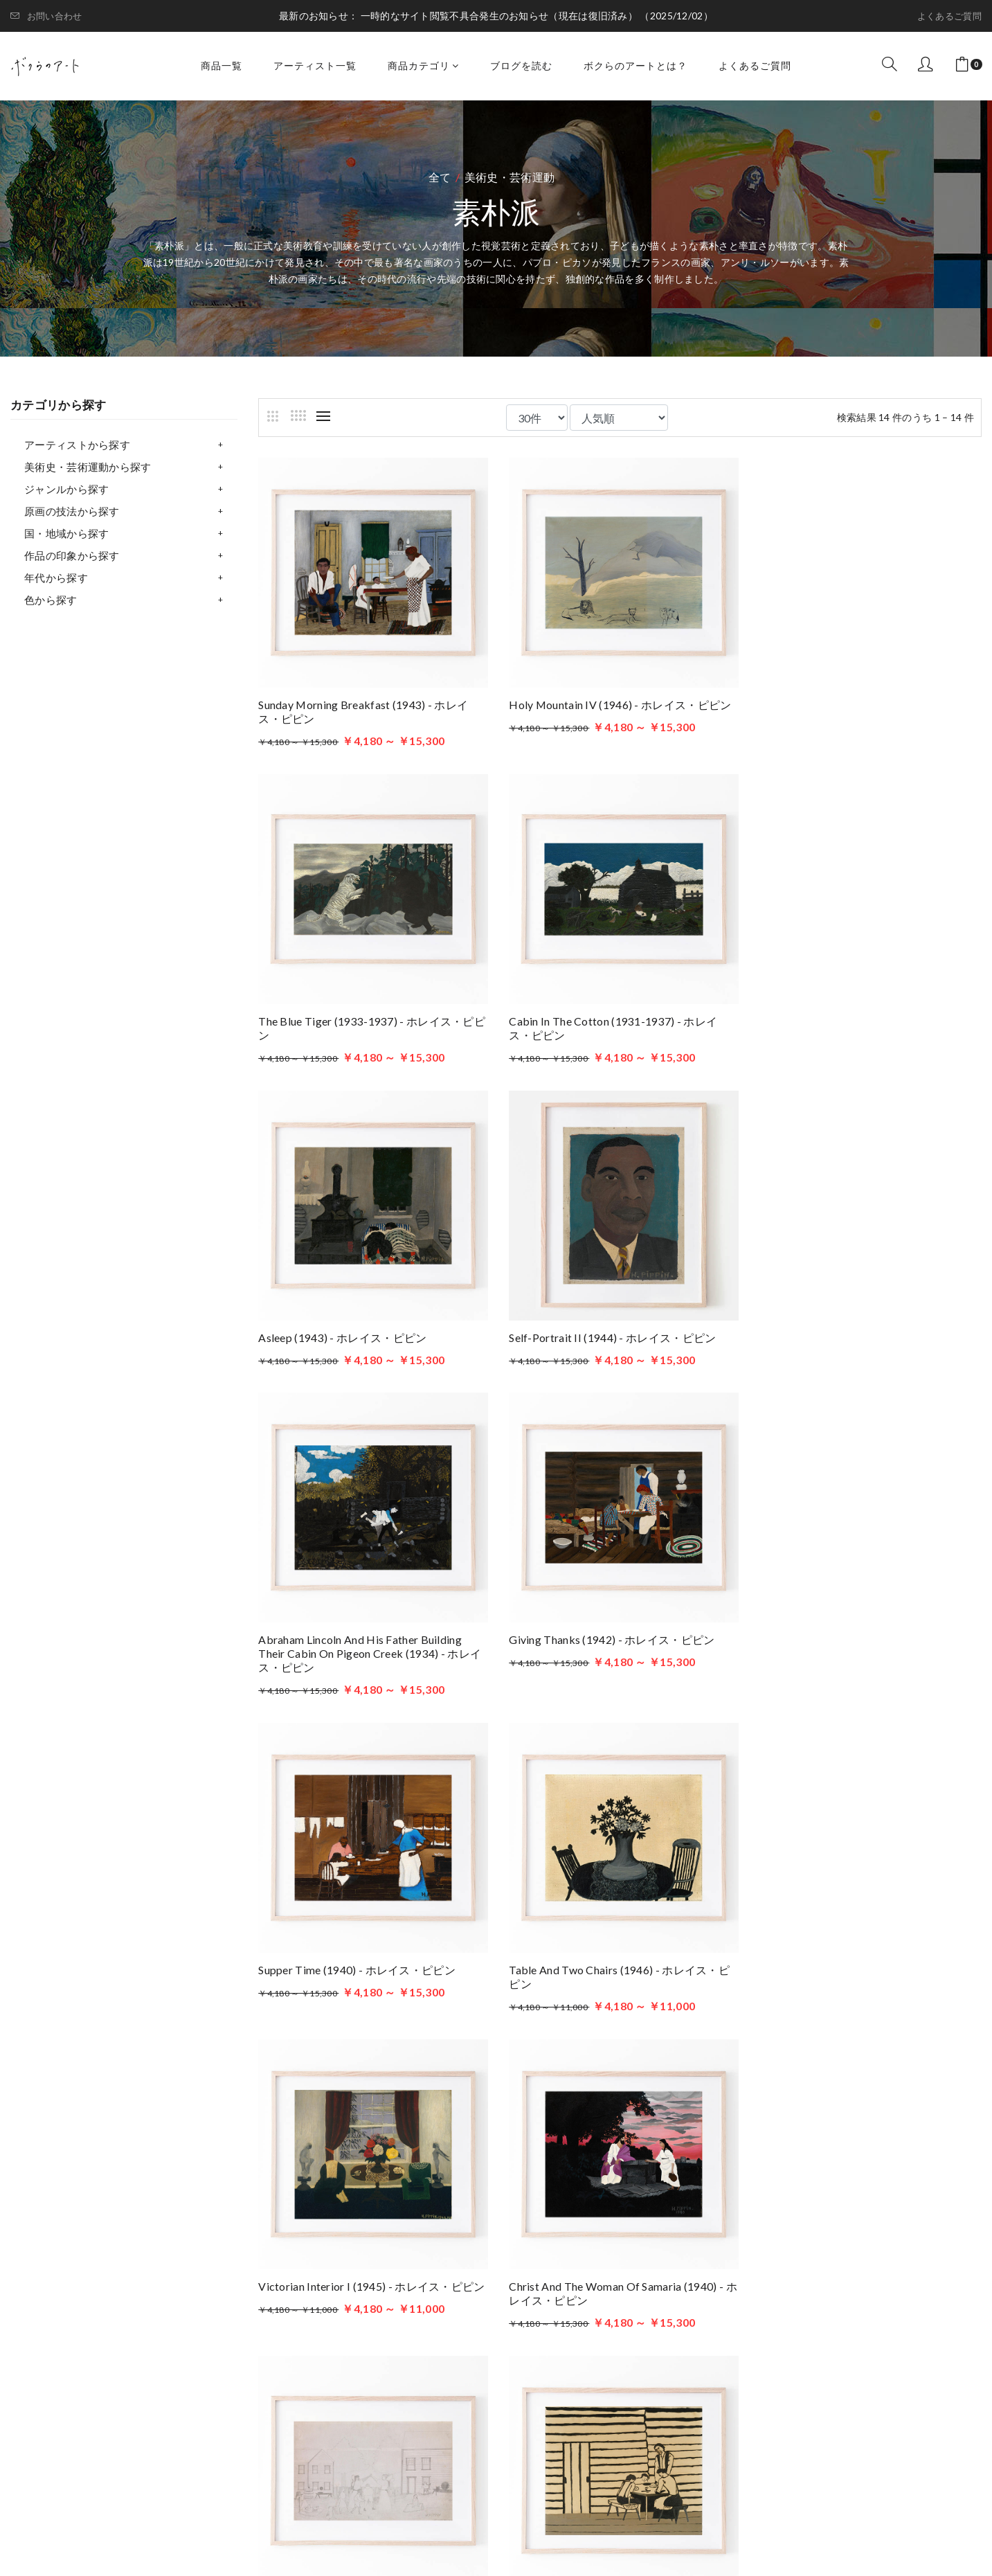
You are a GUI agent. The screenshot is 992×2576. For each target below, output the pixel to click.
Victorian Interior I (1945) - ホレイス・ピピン (620, 1657)
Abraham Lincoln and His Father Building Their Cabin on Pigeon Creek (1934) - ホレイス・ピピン (369, 1343)
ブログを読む (521, 65)
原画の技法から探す (72, 511)
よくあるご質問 (949, 16)
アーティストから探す (77, 444)
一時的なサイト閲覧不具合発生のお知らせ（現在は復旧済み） (500, 15)
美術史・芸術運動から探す (88, 466)
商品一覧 (221, 65)
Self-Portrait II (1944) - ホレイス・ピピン (858, 1016)
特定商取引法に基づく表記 (675, 2401)
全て (440, 177)
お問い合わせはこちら (377, 2394)
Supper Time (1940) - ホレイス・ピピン (853, 1329)
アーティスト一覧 (315, 65)
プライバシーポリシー (664, 2380)
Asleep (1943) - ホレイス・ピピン (591, 1016)
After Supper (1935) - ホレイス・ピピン (357, 1971)
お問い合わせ (46, 16)
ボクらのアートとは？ (635, 65)
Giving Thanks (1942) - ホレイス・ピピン (609, 1329)
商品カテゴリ (423, 65)
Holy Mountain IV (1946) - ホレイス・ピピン (618, 701)
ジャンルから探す (66, 489)
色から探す (51, 599)
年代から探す (56, 577)
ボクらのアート (153, 2272)
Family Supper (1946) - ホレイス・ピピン (609, 1971)
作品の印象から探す (72, 555)
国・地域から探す (66, 533)
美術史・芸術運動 (509, 177)
